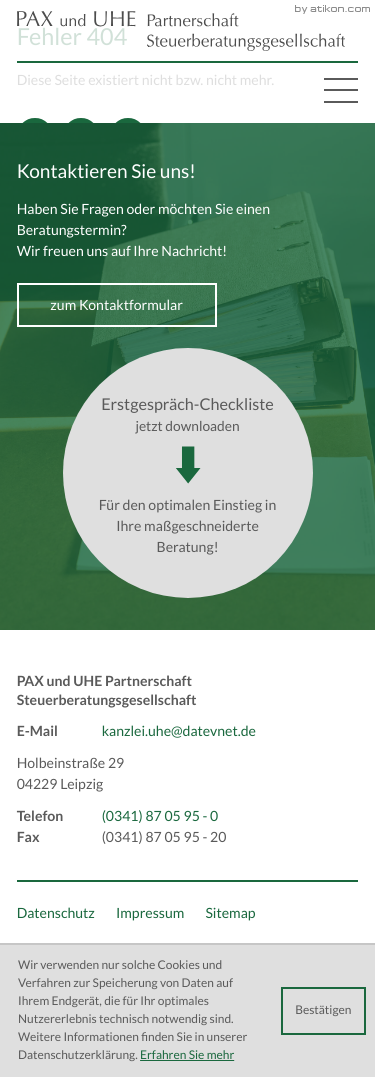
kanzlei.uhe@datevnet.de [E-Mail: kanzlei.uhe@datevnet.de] (179, 731)
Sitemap (230, 913)
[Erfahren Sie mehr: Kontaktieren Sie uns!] (117, 305)
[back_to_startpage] (181, 31)
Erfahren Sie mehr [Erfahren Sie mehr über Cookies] (187, 1055)
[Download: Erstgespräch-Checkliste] (188, 473)
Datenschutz (56, 913)
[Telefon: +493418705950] (160, 816)
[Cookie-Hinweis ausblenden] (323, 1011)
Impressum (150, 913)
